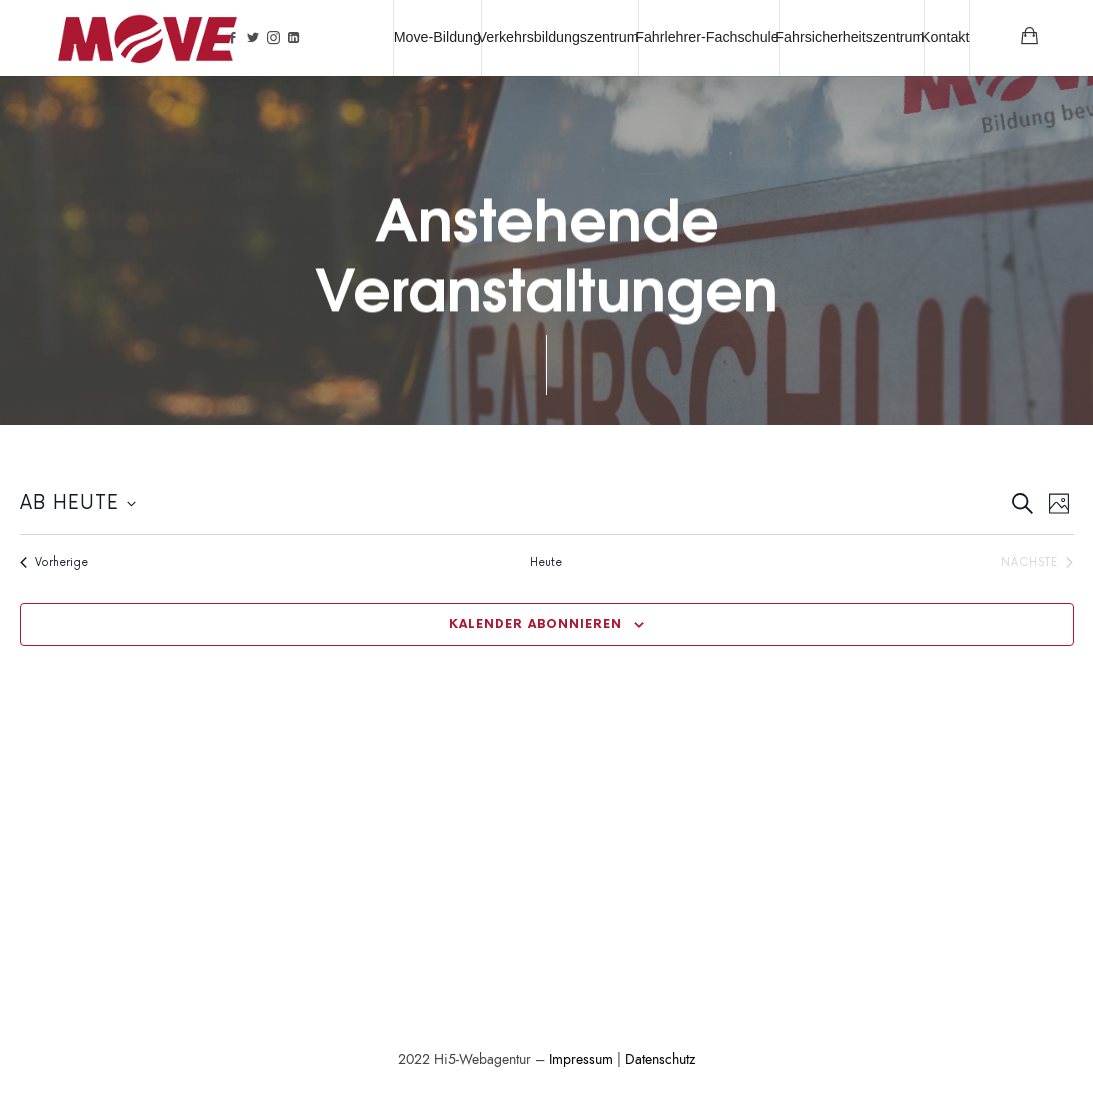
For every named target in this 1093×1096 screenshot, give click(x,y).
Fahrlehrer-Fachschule (707, 37)
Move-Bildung (437, 37)
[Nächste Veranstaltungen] (1037, 562)
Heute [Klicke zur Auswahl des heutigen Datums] (546, 562)
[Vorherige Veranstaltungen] (54, 562)
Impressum (581, 1059)
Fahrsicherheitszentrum (849, 37)
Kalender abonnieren (535, 624)
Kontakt (945, 37)
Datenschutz (660, 1059)
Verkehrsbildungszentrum (558, 37)
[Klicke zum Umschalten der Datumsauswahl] (78, 504)
